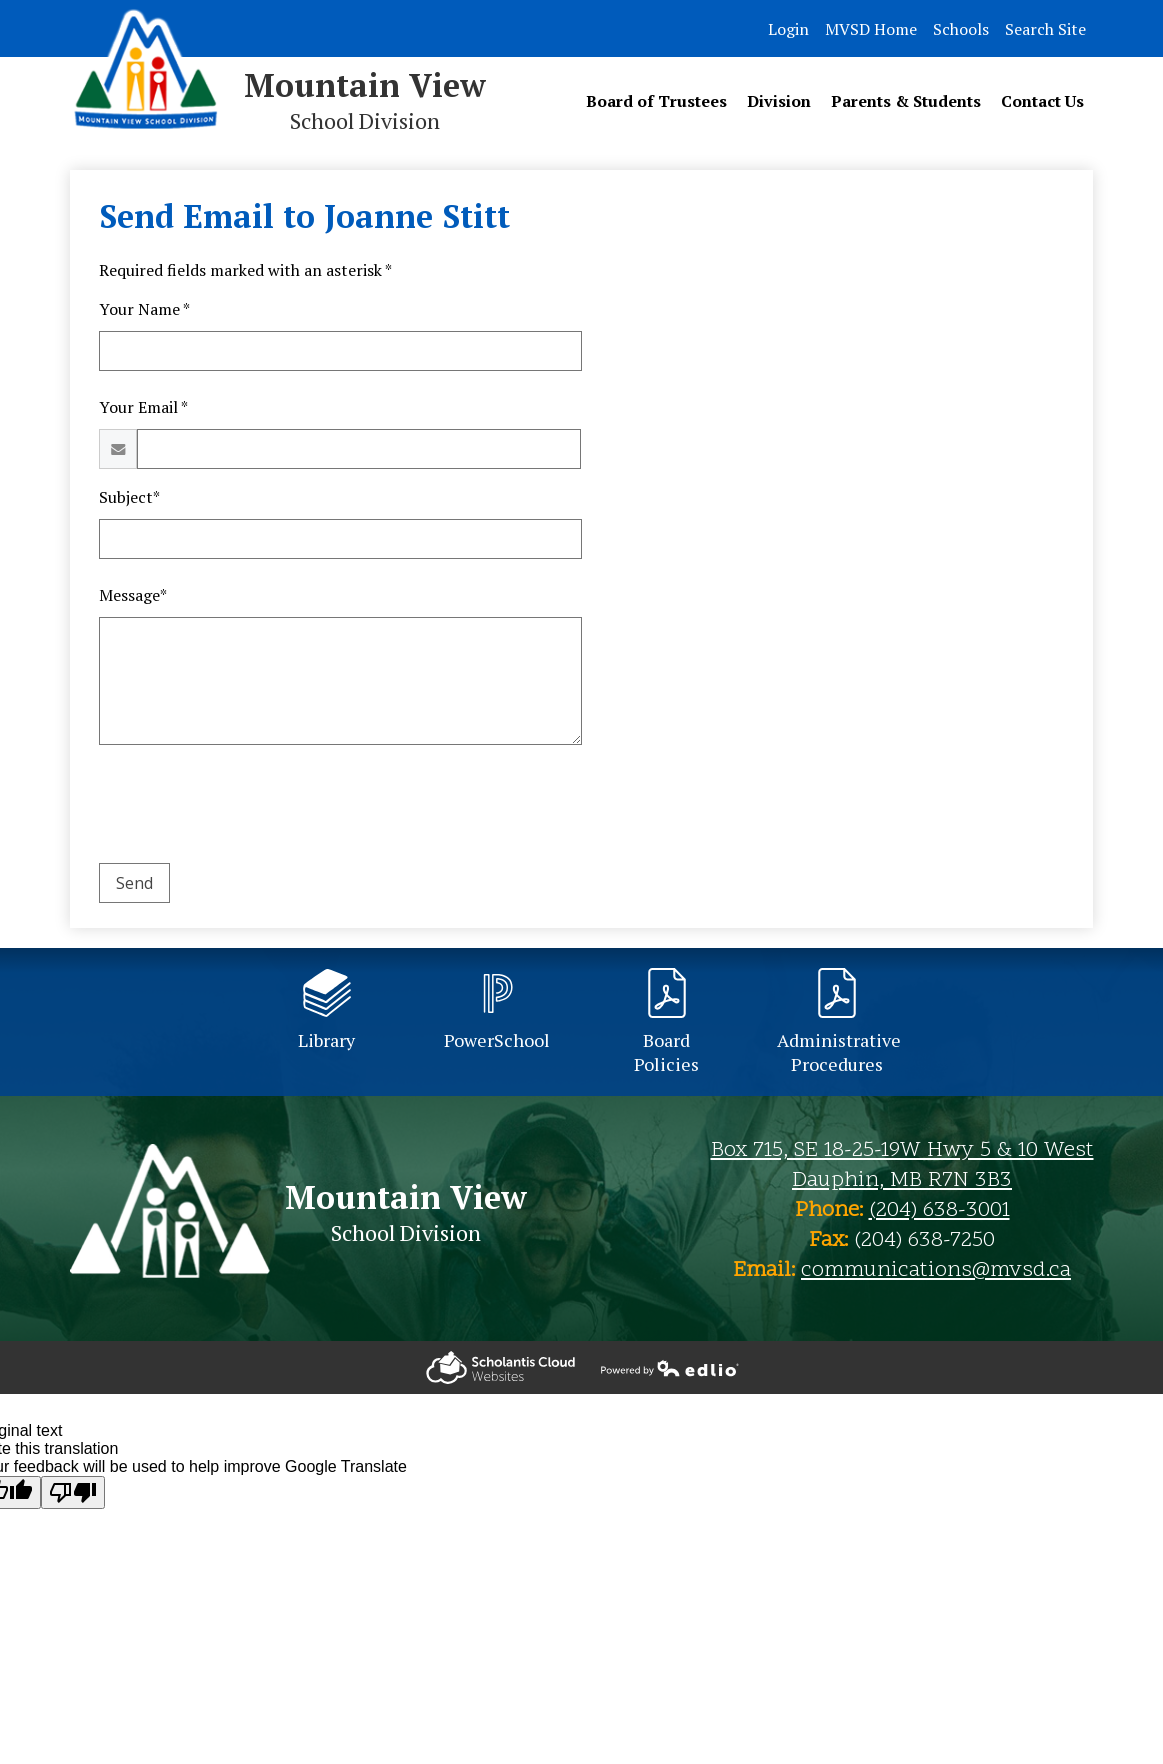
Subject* (129, 497)
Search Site (1045, 29)
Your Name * (144, 309)
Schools (961, 29)
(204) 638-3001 (939, 1211)
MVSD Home (871, 29)
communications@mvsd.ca (936, 1271)
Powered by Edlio (500, 1367)
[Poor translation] (73, 1492)
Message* (133, 595)
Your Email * (143, 407)
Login (788, 29)
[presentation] (251, 808)
